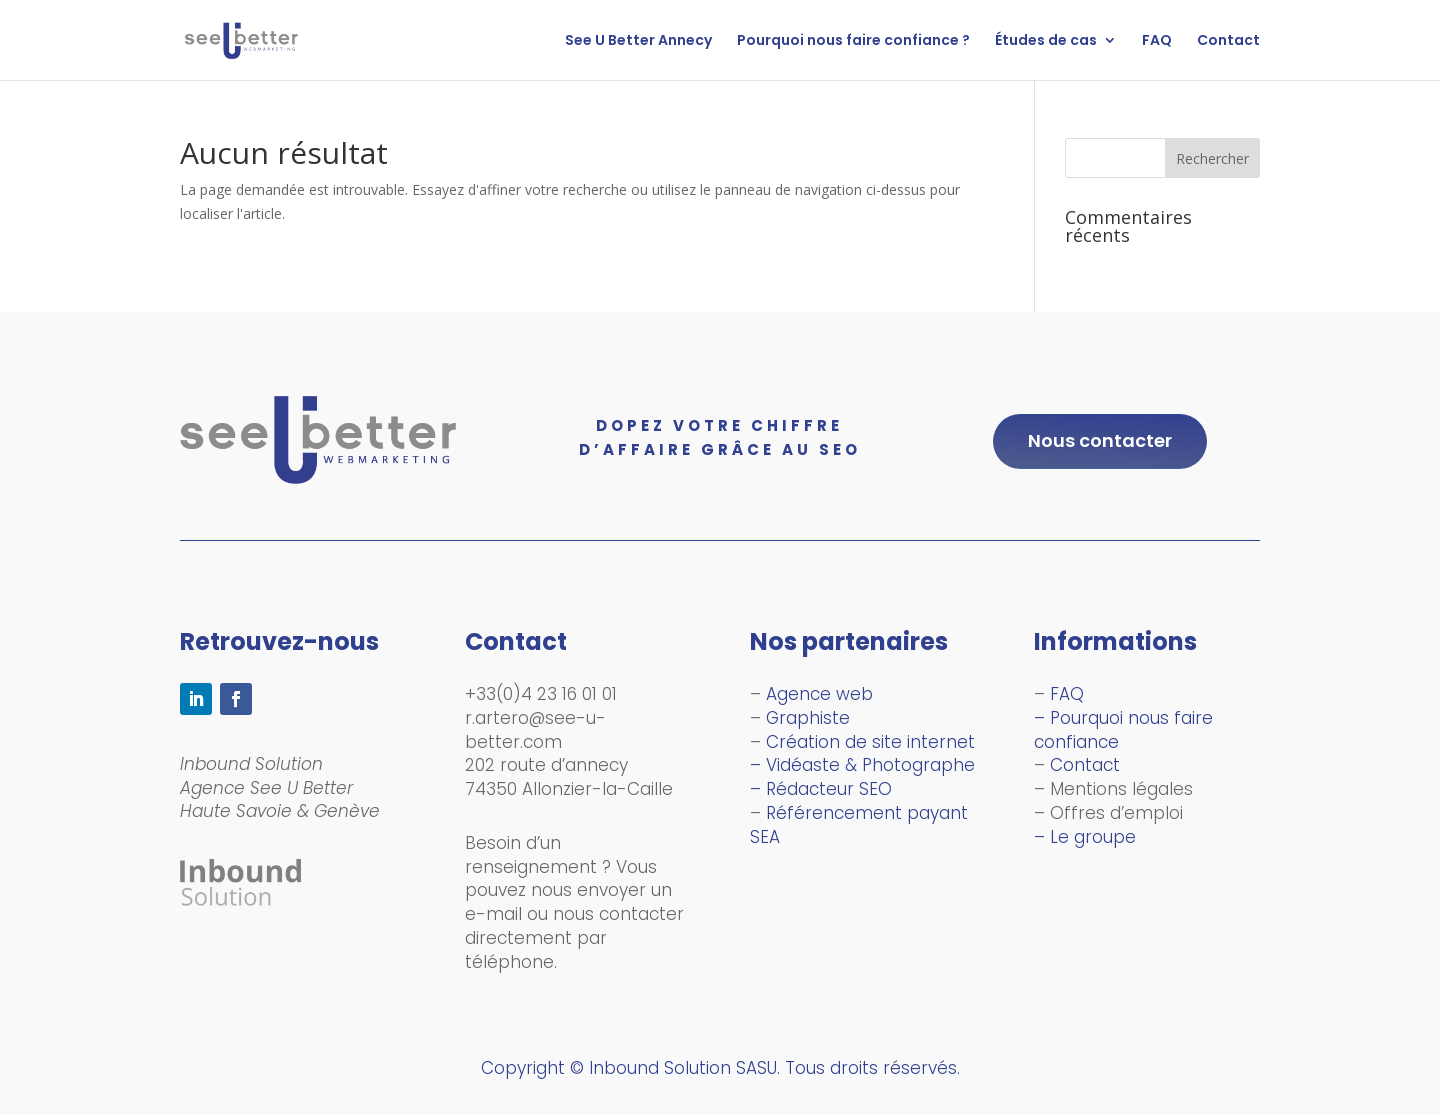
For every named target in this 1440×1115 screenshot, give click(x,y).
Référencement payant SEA (859, 825)
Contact (1228, 41)
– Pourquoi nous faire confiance (1123, 730)
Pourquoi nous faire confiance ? (853, 41)
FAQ (1157, 41)
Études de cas (1046, 41)
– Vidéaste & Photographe (862, 765)
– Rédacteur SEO (821, 789)
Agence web (819, 694)
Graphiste (808, 718)
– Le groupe (1085, 837)
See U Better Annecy (638, 41)
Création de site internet (870, 742)
